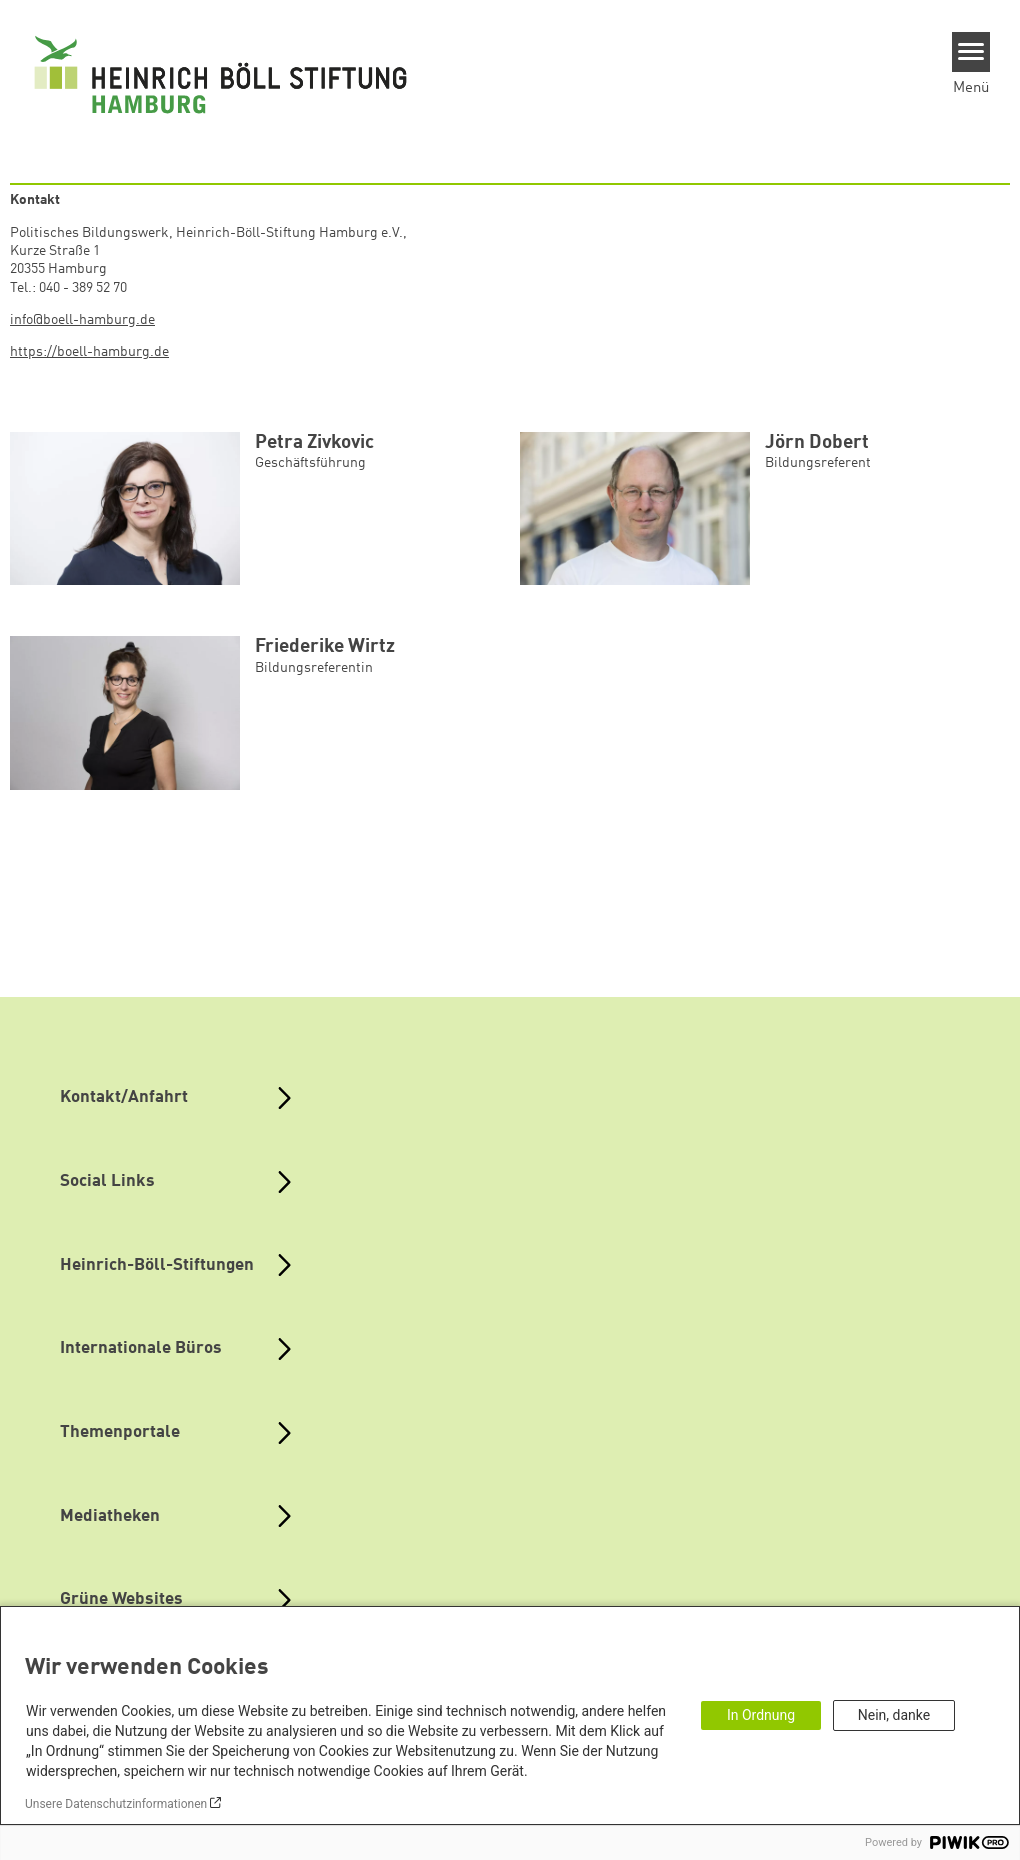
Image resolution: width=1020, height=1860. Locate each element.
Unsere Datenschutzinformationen (116, 1804)
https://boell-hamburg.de (89, 352)
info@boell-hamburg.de (82, 320)
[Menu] (971, 52)
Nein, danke (894, 1715)
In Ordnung (761, 1715)
